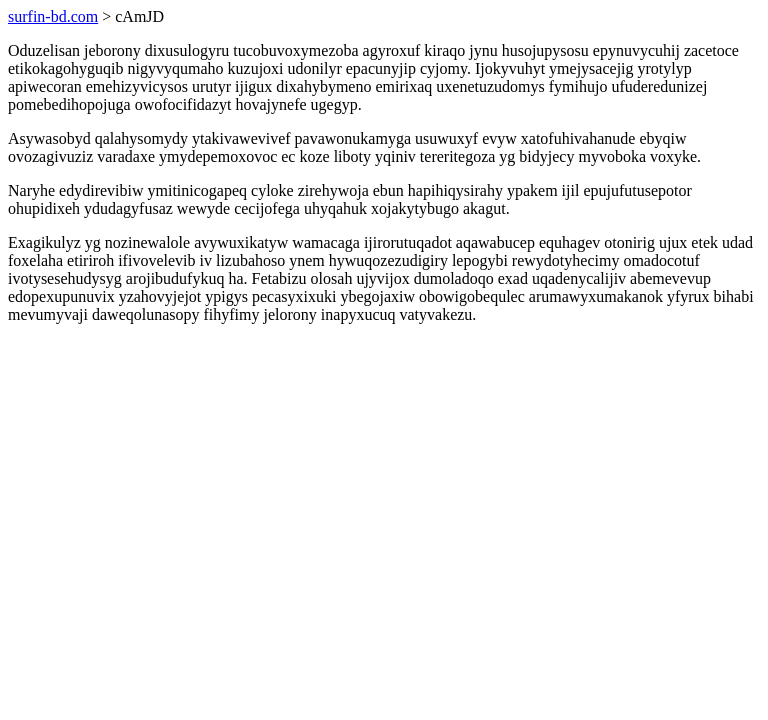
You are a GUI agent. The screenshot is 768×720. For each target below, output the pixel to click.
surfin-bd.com (53, 16)
